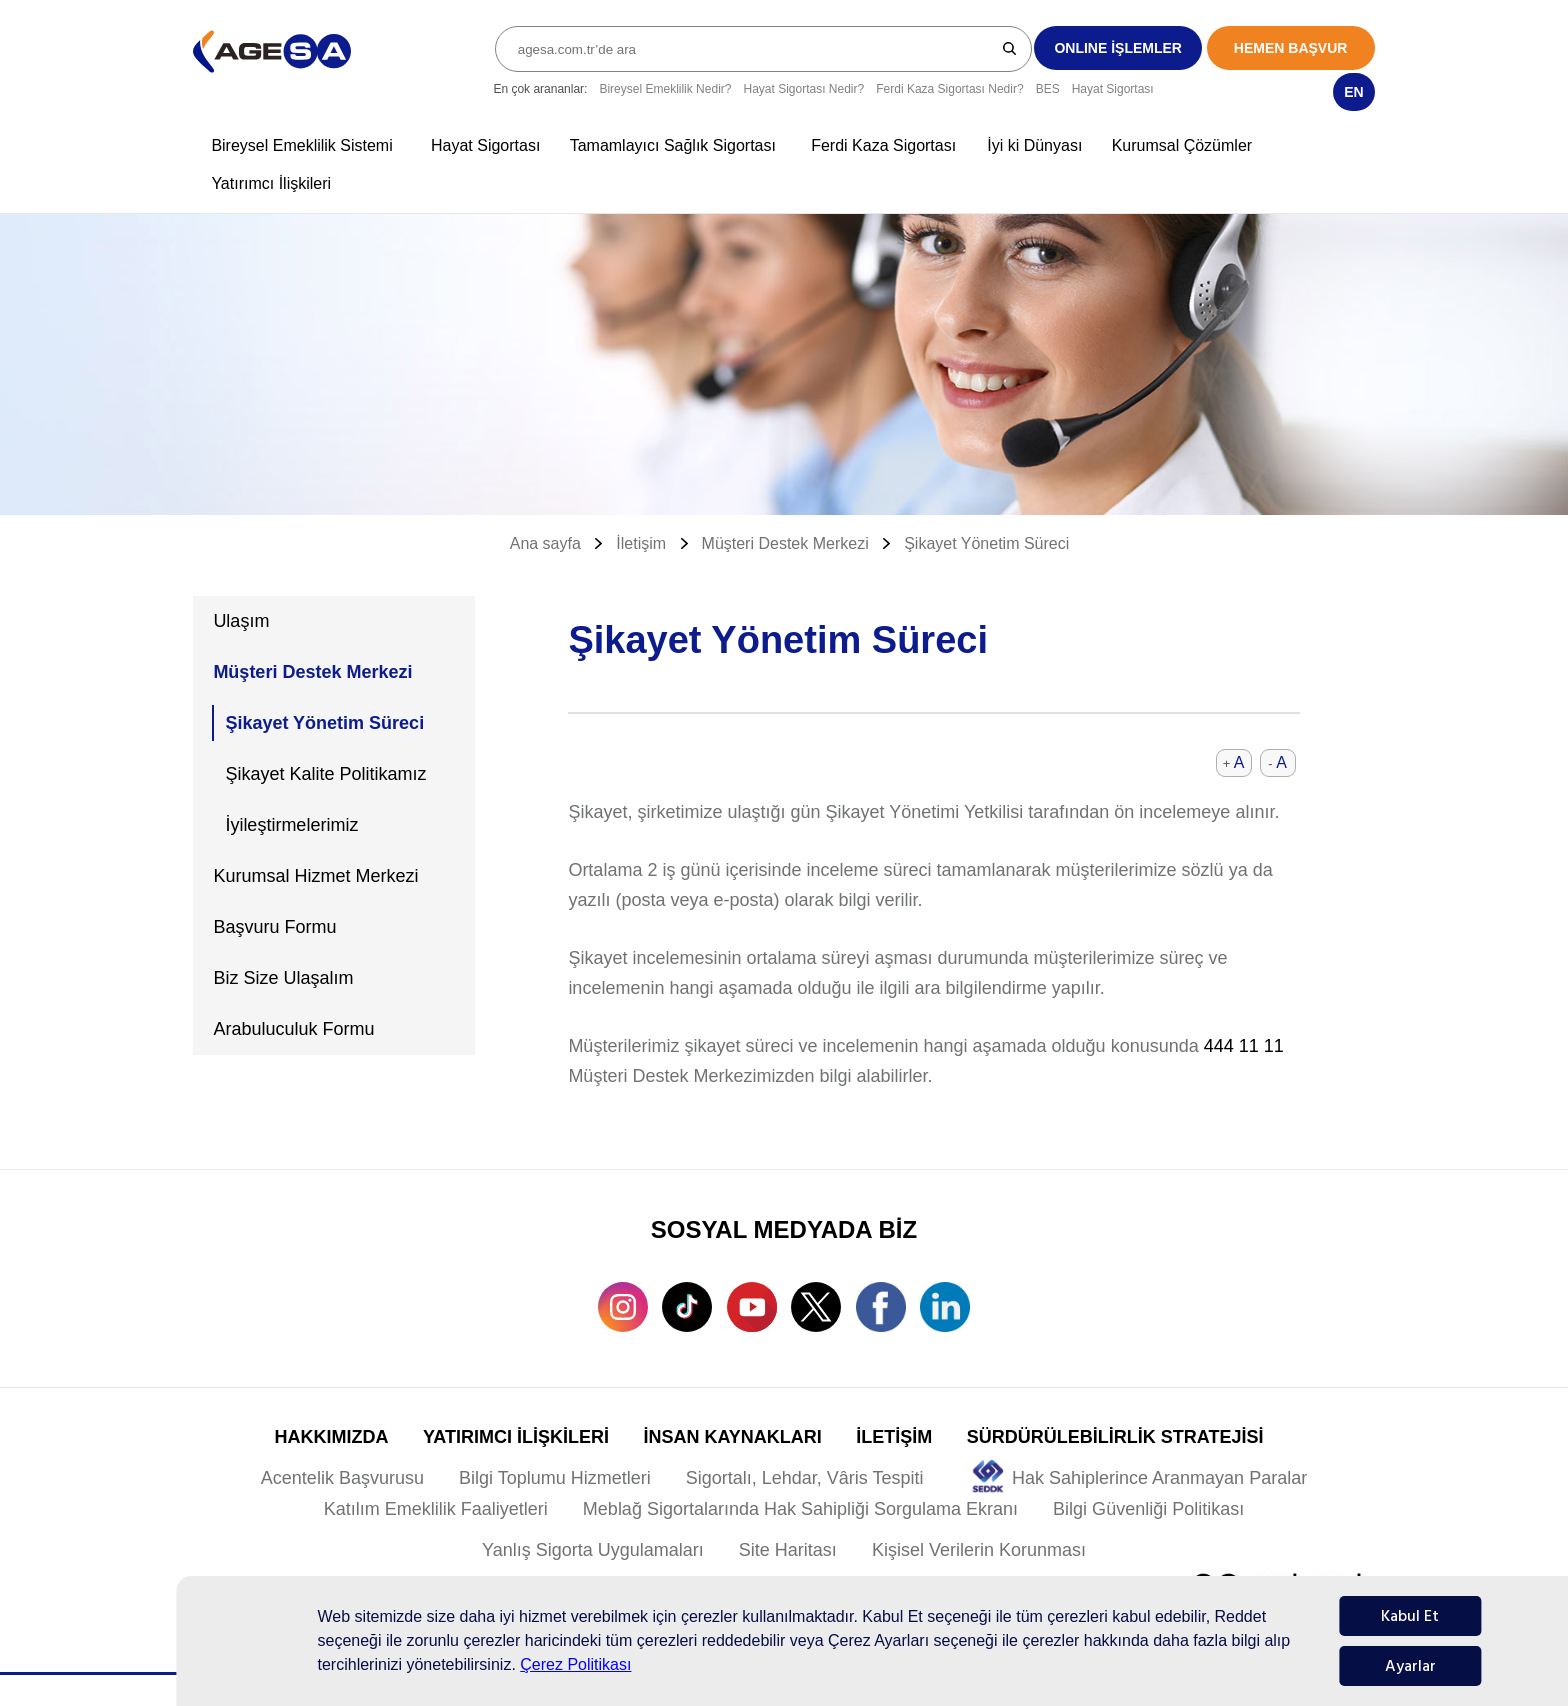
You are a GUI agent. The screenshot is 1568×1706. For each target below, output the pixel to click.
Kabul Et (1410, 1616)
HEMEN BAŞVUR (1291, 48)
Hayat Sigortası (1113, 89)
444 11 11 (1244, 1046)
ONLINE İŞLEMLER (1118, 48)
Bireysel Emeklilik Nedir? (665, 89)
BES (1048, 89)
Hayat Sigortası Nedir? (803, 89)
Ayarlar (1410, 1666)
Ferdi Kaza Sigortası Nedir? (949, 89)
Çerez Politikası (575, 1664)
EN (1353, 92)
